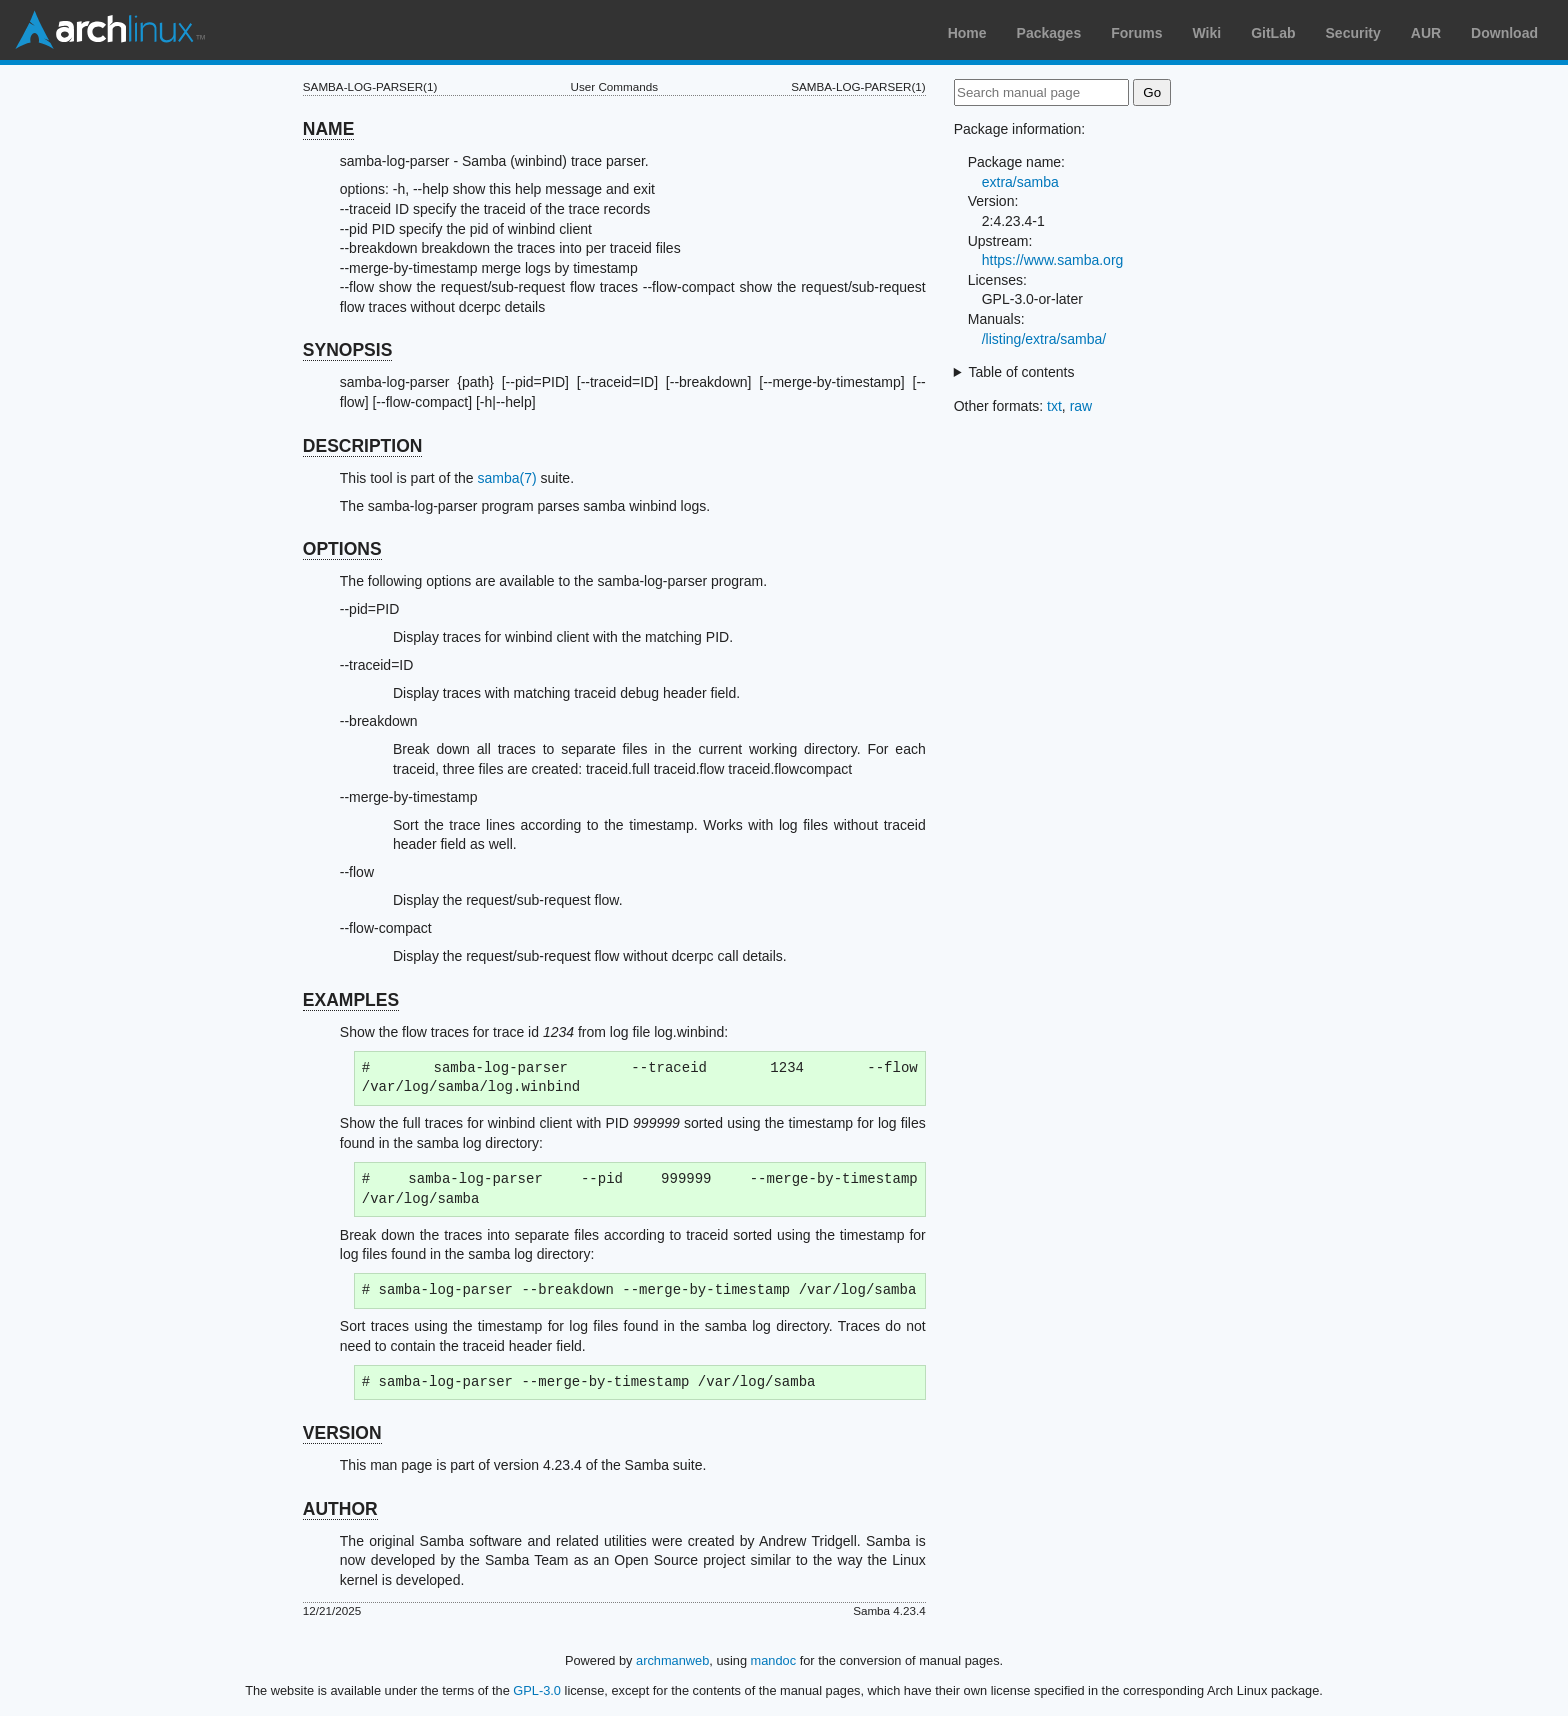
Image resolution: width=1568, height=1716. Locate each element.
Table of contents (1022, 372)
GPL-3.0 (537, 1690)
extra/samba (1020, 182)
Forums (1136, 33)
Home (967, 33)
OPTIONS (342, 549)
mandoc (774, 1660)
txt (1054, 406)
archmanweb (672, 1660)
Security (1353, 33)
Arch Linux (110, 30)
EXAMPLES (351, 1000)
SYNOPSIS (347, 350)
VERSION (342, 1433)
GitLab (1273, 33)
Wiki (1207, 33)
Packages (1049, 33)
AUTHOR (340, 1509)
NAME (329, 129)
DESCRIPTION (363, 446)
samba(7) (507, 478)
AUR (1426, 33)
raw (1081, 406)
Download (1504, 33)
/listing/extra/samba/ (1044, 339)
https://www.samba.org (1053, 260)
